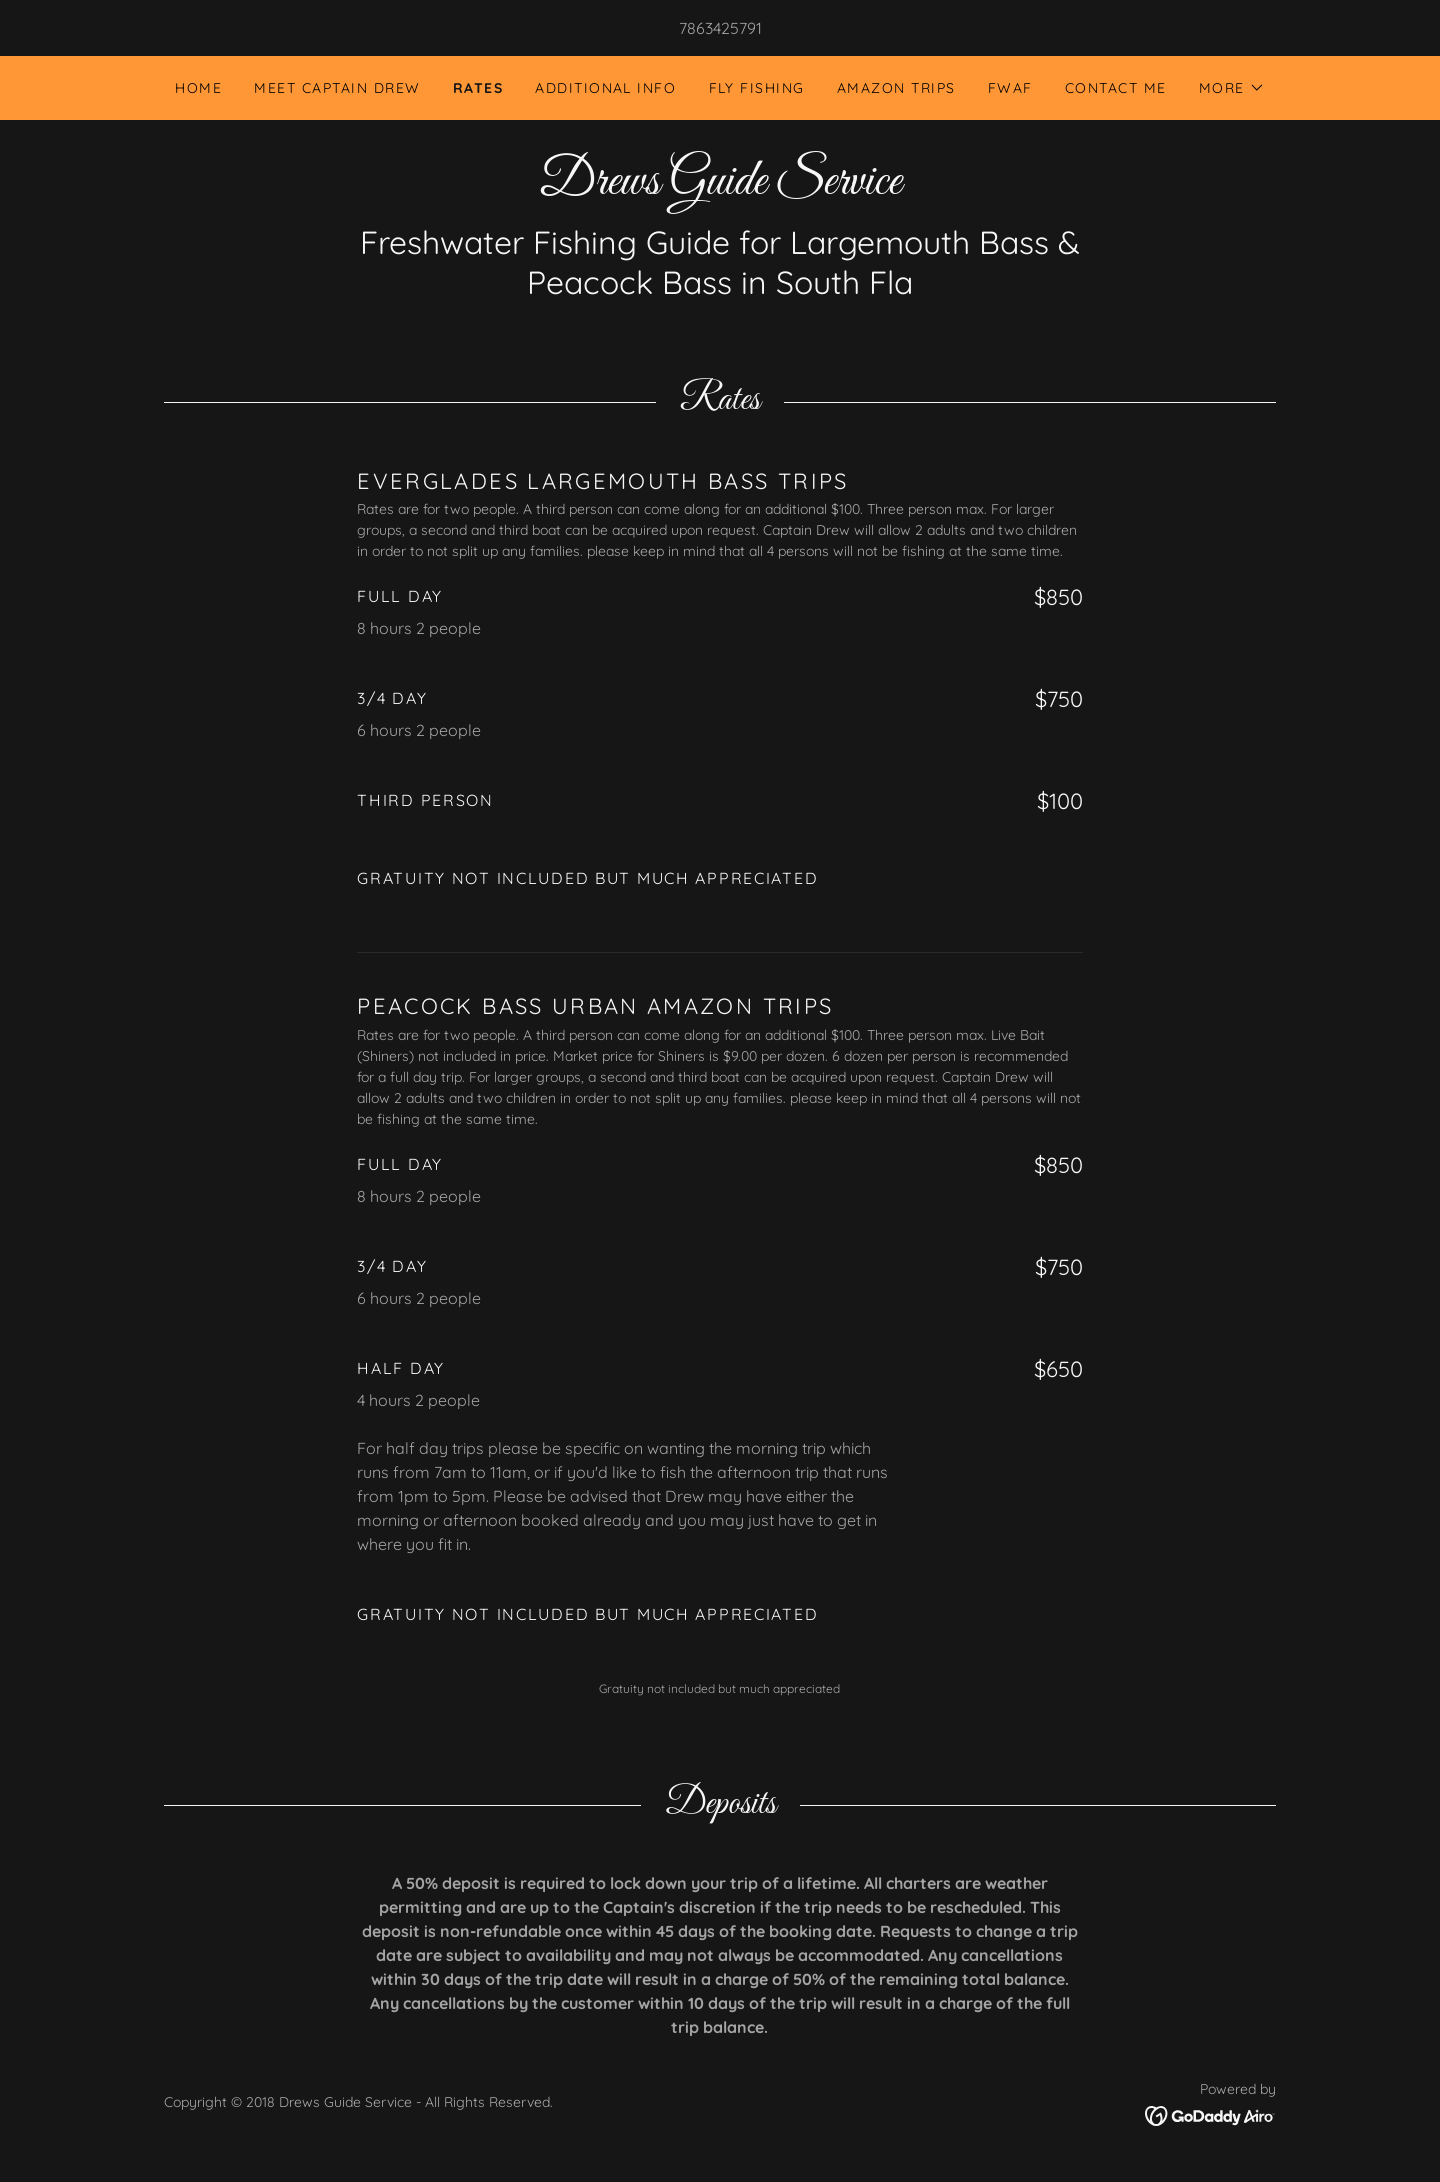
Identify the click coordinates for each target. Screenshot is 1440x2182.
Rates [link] (478, 88)
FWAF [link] (1010, 88)
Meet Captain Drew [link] (337, 88)
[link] (720, 188)
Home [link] (198, 88)
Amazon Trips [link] (896, 88)
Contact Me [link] (1116, 88)
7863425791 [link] (720, 28)
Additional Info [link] (605, 88)
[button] (1232, 88)
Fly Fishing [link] (757, 88)
